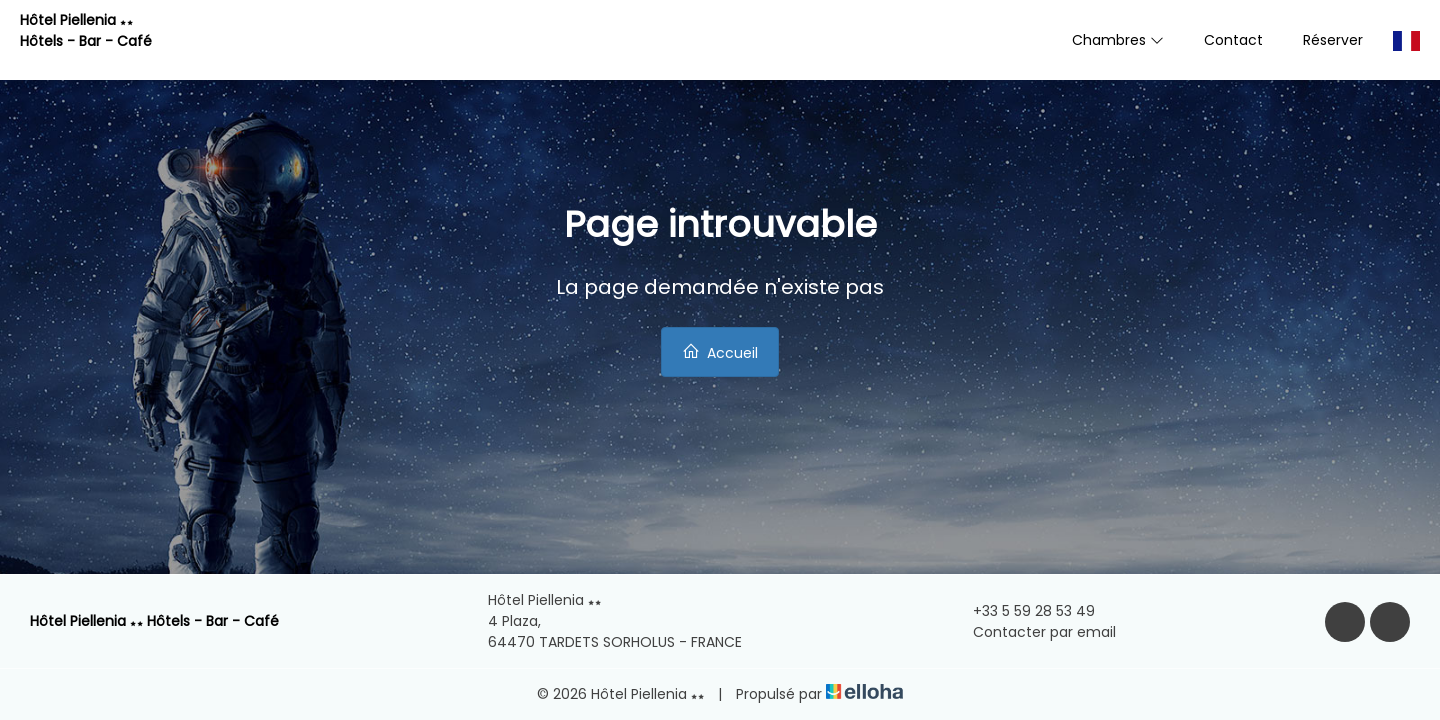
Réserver (1333, 40)
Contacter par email (1033, 632)
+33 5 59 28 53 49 (1022, 611)
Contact (1233, 40)
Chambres (1118, 40)
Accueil (720, 352)
